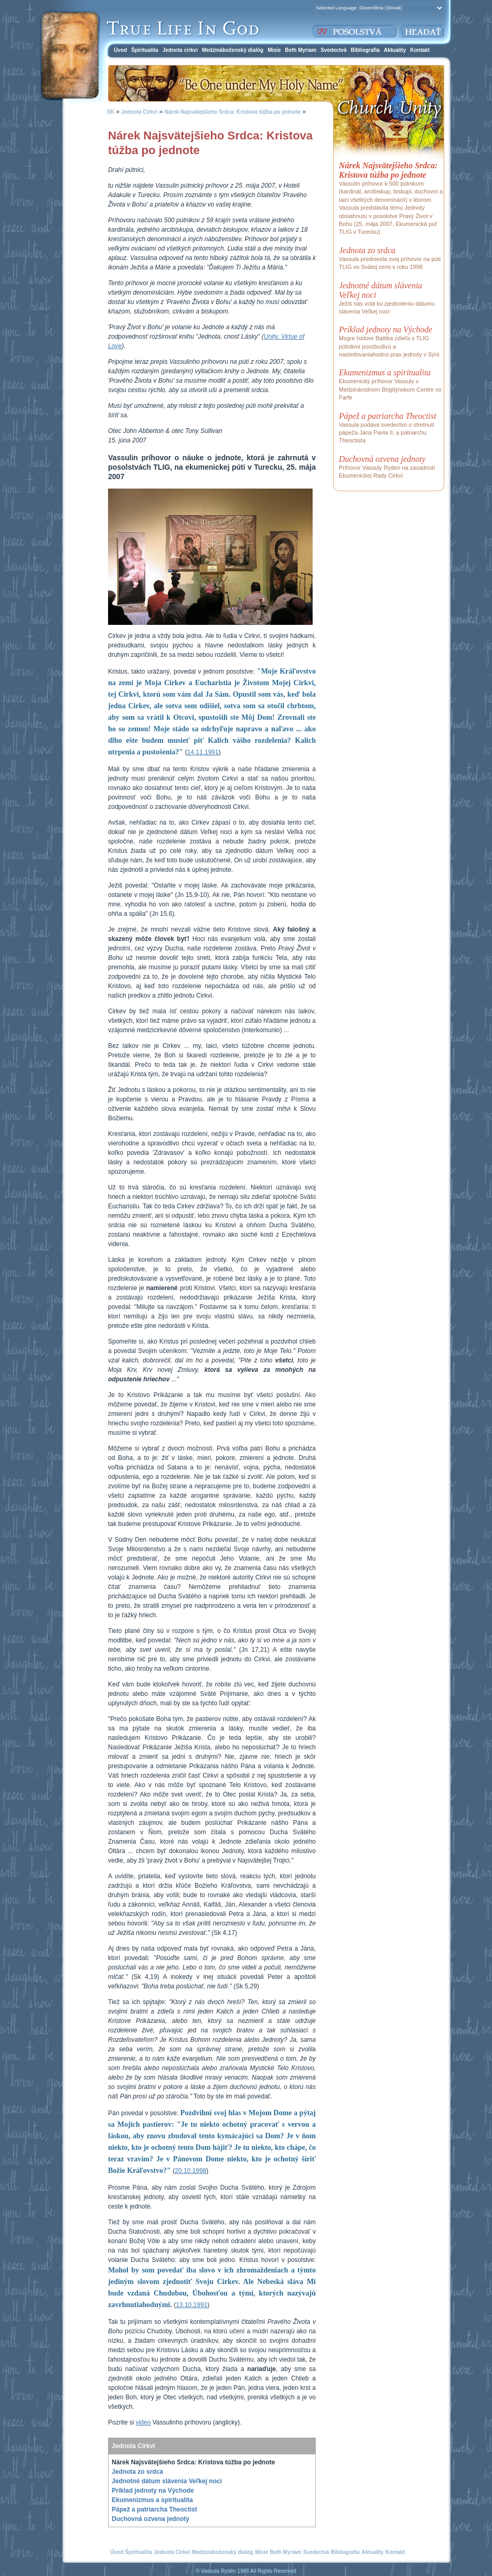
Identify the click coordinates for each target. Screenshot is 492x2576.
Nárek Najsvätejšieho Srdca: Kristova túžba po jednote (233, 112)
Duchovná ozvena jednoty (150, 2519)
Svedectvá (333, 50)
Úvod (120, 50)
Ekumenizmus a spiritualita (152, 2500)
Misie (274, 50)
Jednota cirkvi (180, 50)
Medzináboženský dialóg (232, 50)
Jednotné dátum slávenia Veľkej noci (167, 2481)
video (143, 2422)
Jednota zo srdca (137, 2471)
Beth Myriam (300, 50)
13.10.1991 (191, 2305)
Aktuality (395, 50)
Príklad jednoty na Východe (153, 2490)
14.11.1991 (203, 752)
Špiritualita (144, 50)
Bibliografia (365, 50)
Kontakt (420, 50)
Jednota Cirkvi (139, 112)
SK (110, 112)
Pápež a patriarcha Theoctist (154, 2509)
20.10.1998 (190, 2170)
